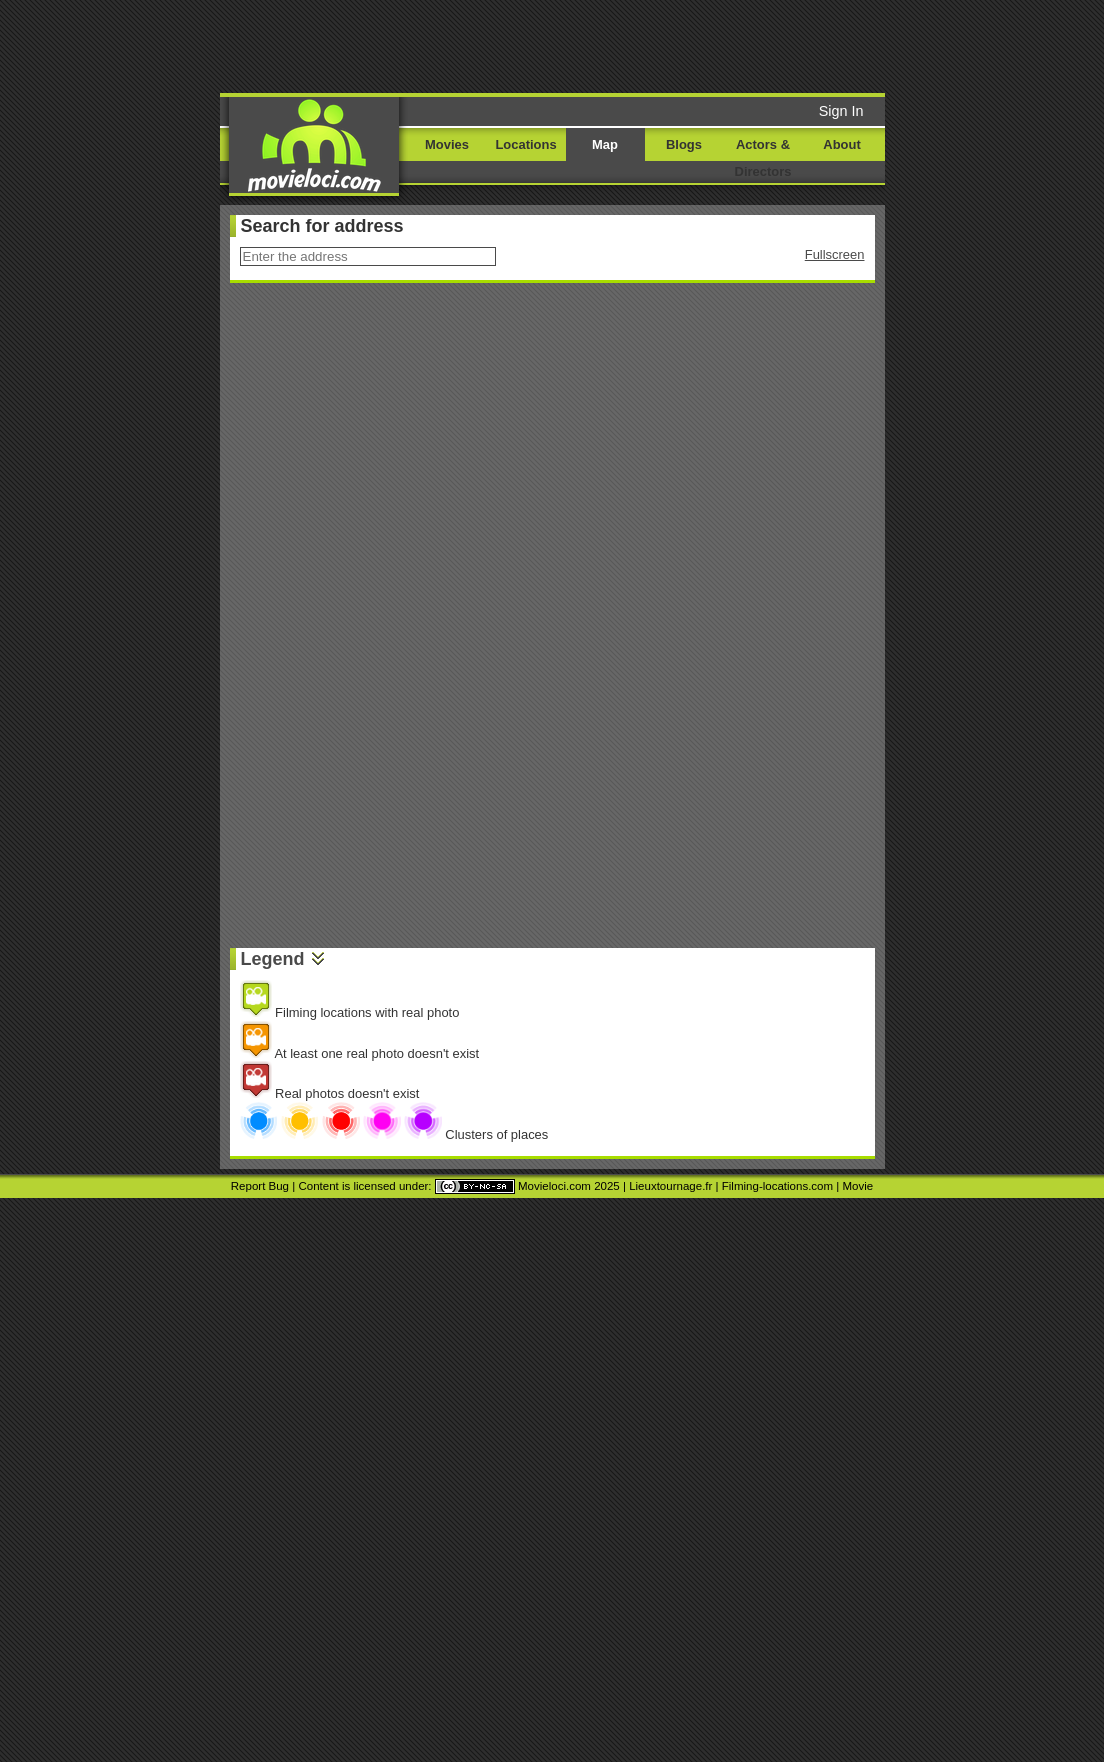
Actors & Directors (763, 158)
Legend (273, 959)
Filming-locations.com (777, 1186)
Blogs (684, 144)
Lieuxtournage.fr (670, 1186)
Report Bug (260, 1186)
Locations (525, 144)
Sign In (841, 111)
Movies (447, 144)
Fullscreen (835, 254)
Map (605, 144)
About (841, 144)
